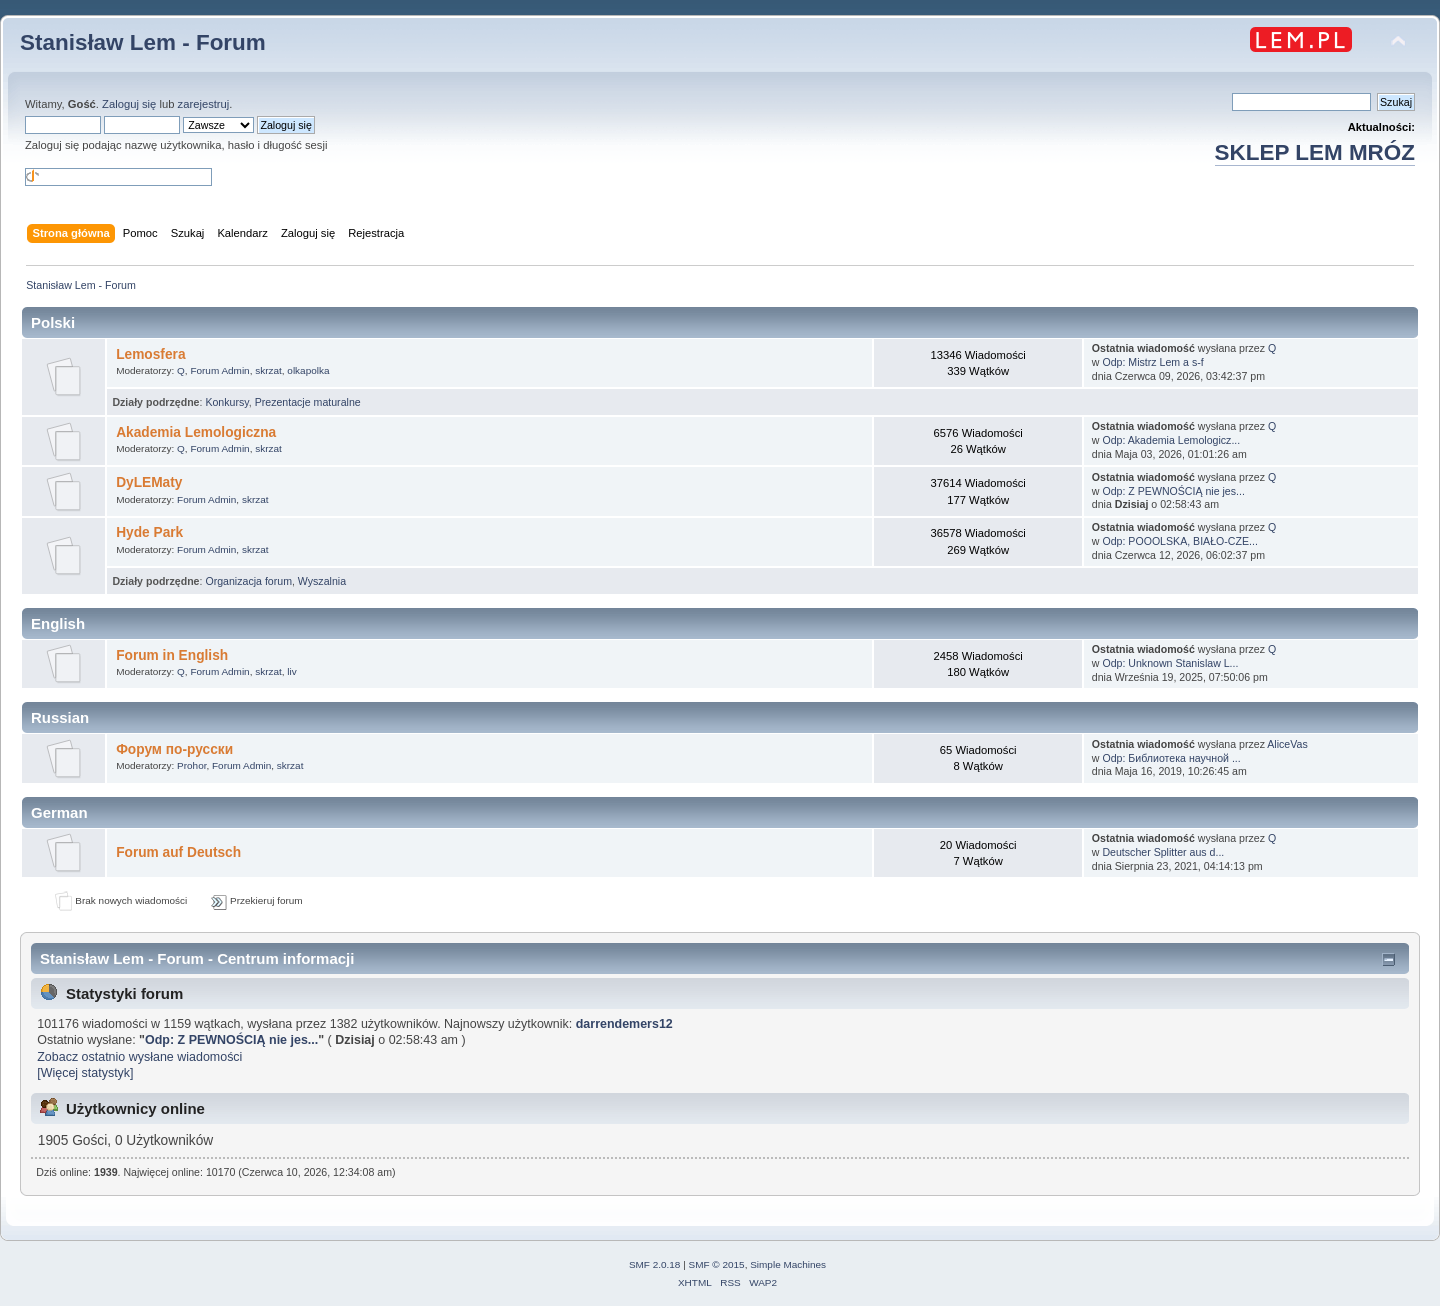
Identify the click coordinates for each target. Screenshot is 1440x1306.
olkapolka (308, 370)
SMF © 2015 (717, 1264)
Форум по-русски (174, 749)
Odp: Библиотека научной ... (1171, 758)
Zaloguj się (129, 104)
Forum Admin (219, 370)
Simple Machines (788, 1264)
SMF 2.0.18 (655, 1264)
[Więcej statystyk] (85, 1073)
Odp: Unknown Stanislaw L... (1170, 663)
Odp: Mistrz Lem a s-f (1152, 362)
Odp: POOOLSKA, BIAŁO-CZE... (1179, 541)
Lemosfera (150, 354)
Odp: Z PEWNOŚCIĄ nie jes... (1173, 491)
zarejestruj (204, 104)
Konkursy (226, 402)
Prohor (191, 765)
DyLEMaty (149, 482)
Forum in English (172, 655)
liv (291, 671)
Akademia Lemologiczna (196, 432)
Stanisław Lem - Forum (143, 42)
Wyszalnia (322, 581)
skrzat (268, 370)
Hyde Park (149, 532)
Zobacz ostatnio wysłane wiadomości (139, 1057)
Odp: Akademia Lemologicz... (1171, 440)
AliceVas (1287, 744)
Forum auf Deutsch (178, 852)
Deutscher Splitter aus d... (1163, 852)
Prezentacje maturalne (308, 402)
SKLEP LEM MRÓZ (1315, 152)
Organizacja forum (248, 581)
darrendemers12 (624, 1024)
